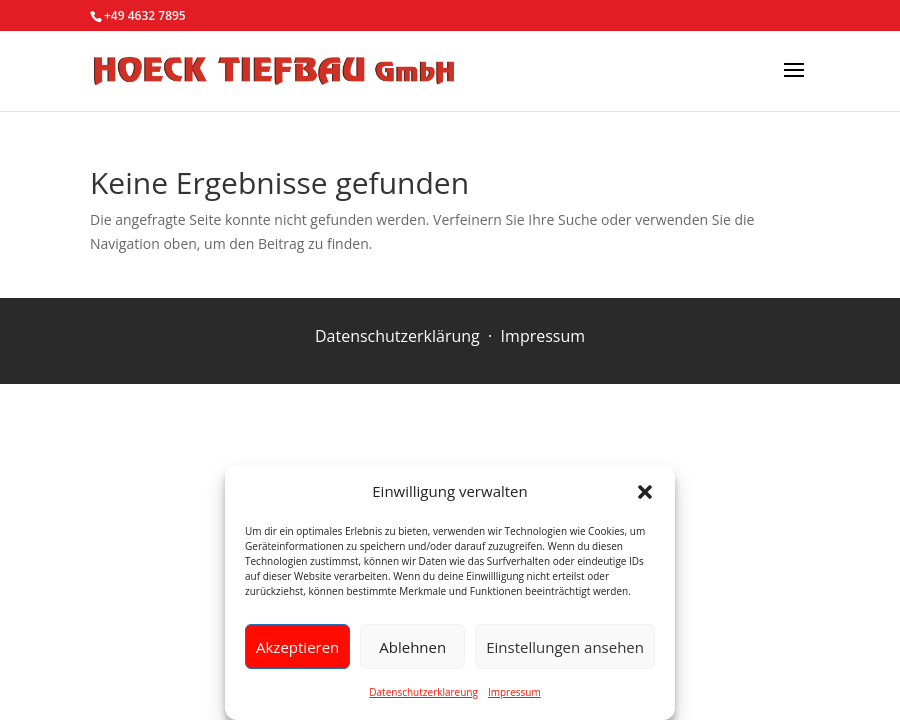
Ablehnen (412, 647)
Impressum (514, 692)
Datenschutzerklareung (423, 692)
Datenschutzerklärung (397, 336)
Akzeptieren (297, 647)
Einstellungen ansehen (565, 647)
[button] (645, 492)
